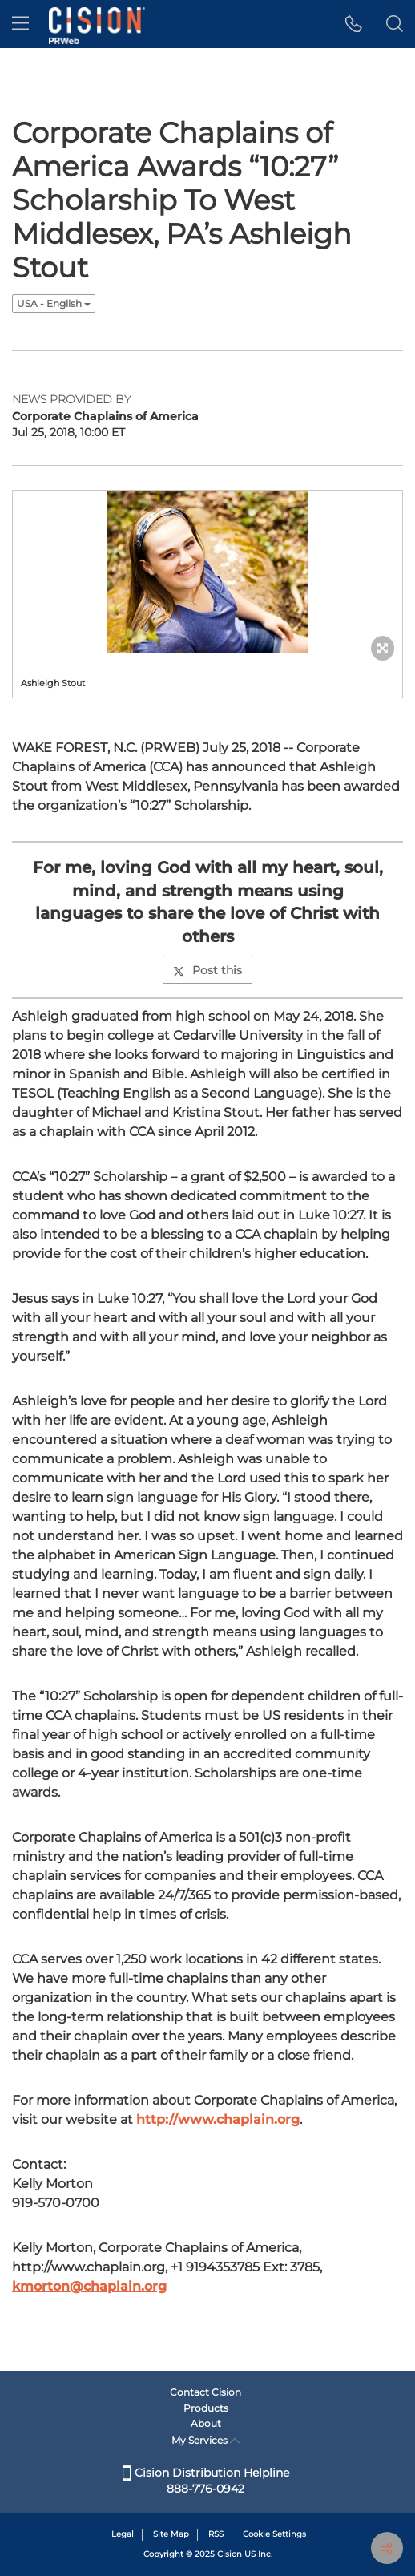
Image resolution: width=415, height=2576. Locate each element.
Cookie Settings (274, 2534)
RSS (216, 2534)
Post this (207, 970)
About (206, 2423)
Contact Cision (205, 2392)
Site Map (171, 2534)
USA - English (54, 303)
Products (205, 2408)
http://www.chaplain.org (218, 2119)
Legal (122, 2534)
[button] (353, 24)
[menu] (20, 24)
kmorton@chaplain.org (89, 2286)
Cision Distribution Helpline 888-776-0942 (206, 2480)
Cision (229, 2554)
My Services (205, 2440)
